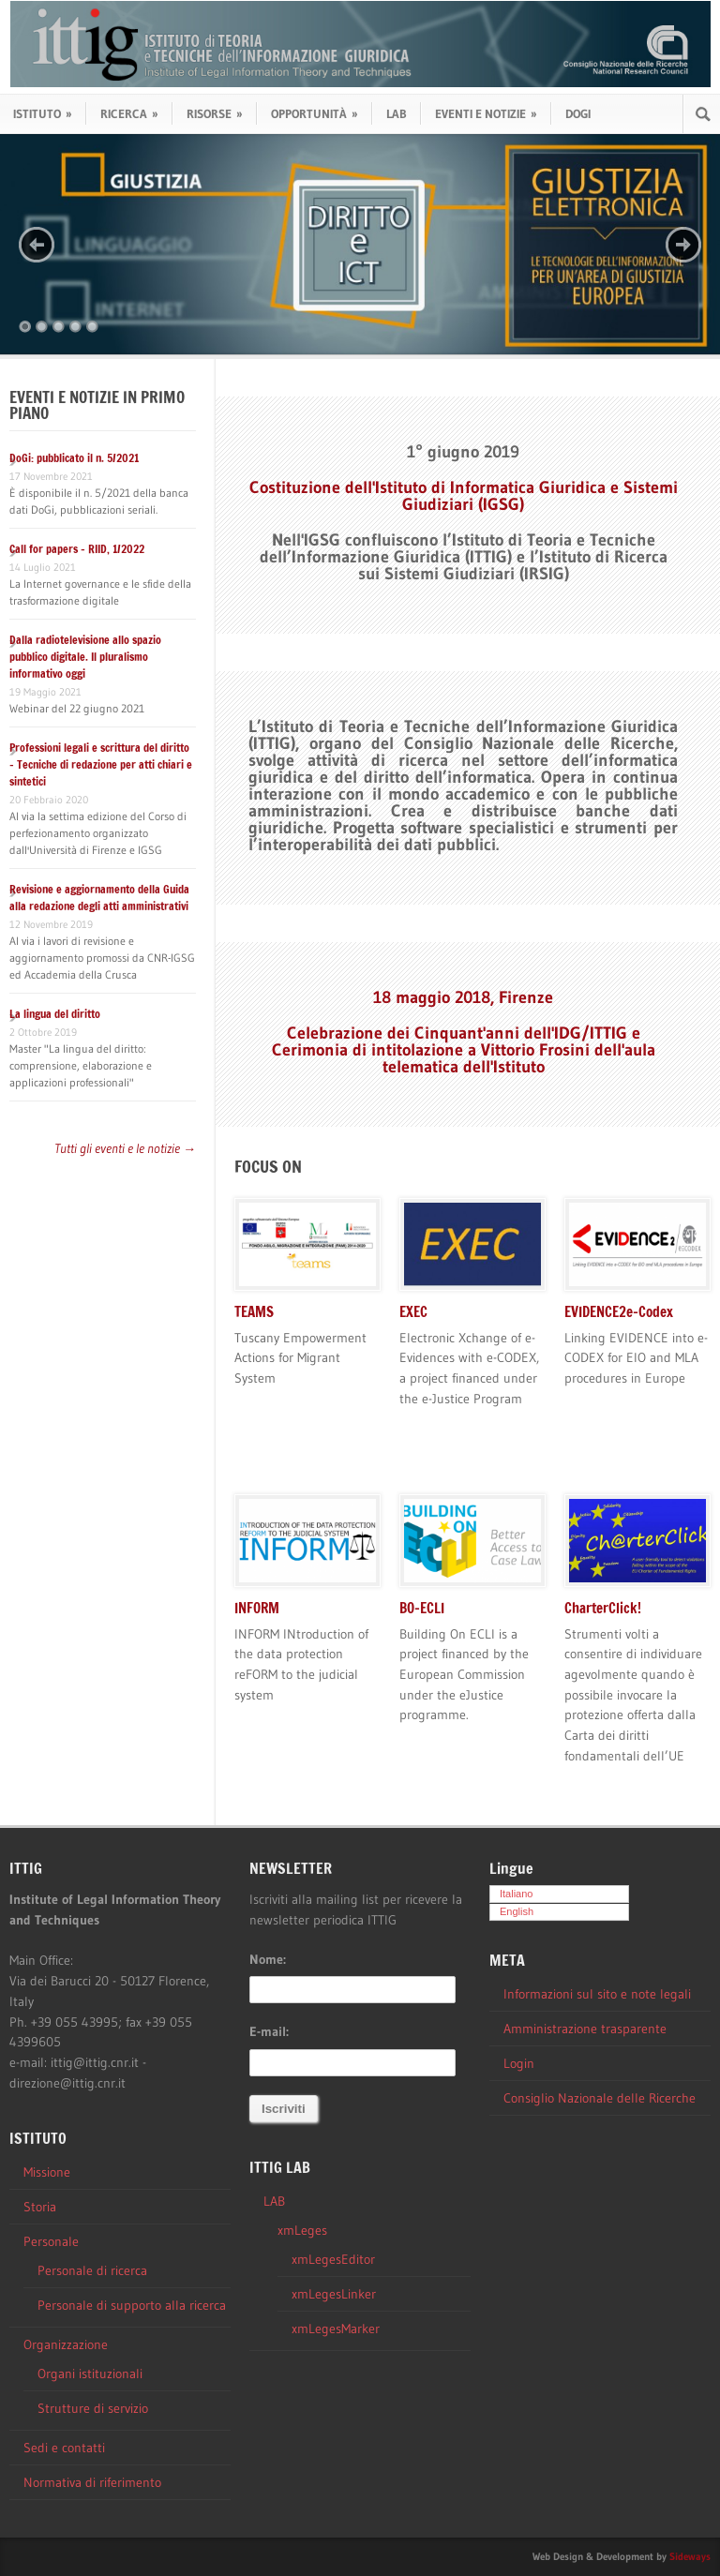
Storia (39, 2206)
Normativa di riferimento (92, 2482)
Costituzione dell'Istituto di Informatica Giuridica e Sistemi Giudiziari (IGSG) (463, 496)
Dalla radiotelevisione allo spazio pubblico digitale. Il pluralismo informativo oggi (85, 656)
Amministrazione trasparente (585, 2028)
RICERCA (129, 113)
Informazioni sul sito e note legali (597, 1993)
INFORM (256, 1608)
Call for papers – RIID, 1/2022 (76, 549)
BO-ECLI (421, 1608)
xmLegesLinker (334, 2293)
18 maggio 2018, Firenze (463, 997)
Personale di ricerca (92, 2270)
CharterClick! (602, 1608)
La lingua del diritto (54, 1014)
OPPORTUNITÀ (314, 113)
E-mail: (269, 2031)
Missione (46, 2172)
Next (683, 244)
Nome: (267, 1959)
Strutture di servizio (93, 2408)
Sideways (690, 2556)
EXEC (413, 1312)
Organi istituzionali (90, 2373)
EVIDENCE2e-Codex (618, 1312)
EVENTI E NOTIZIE (486, 113)
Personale (51, 2241)
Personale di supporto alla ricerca (132, 2305)
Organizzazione (65, 2344)
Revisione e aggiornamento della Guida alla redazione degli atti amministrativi (99, 897)
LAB (396, 113)
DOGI (578, 113)
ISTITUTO (42, 113)
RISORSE (215, 113)
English (516, 1911)
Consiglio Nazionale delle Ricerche (599, 2097)
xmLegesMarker (336, 2328)
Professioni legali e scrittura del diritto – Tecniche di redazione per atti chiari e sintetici (100, 764)
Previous (36, 244)
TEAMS (254, 1312)
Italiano (516, 1893)
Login (518, 2063)
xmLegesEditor (333, 2259)
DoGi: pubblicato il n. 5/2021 (74, 458)
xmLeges (302, 2230)
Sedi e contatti (64, 2447)
